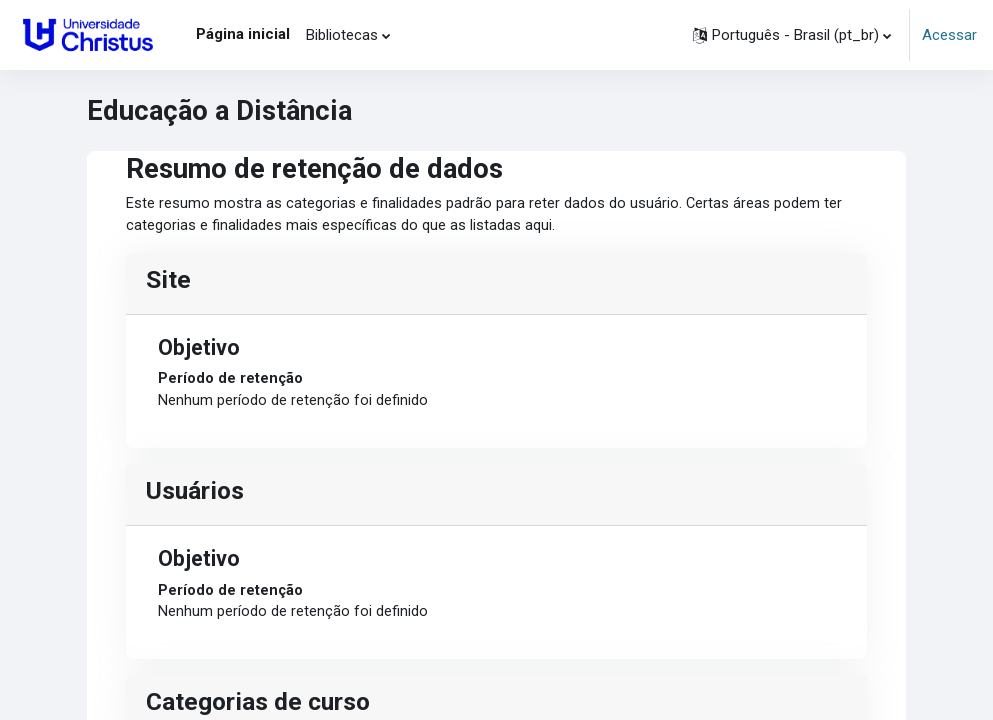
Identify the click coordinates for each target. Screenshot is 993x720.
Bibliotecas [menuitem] (342, 35)
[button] (792, 35)
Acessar (949, 35)
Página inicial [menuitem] (243, 34)
